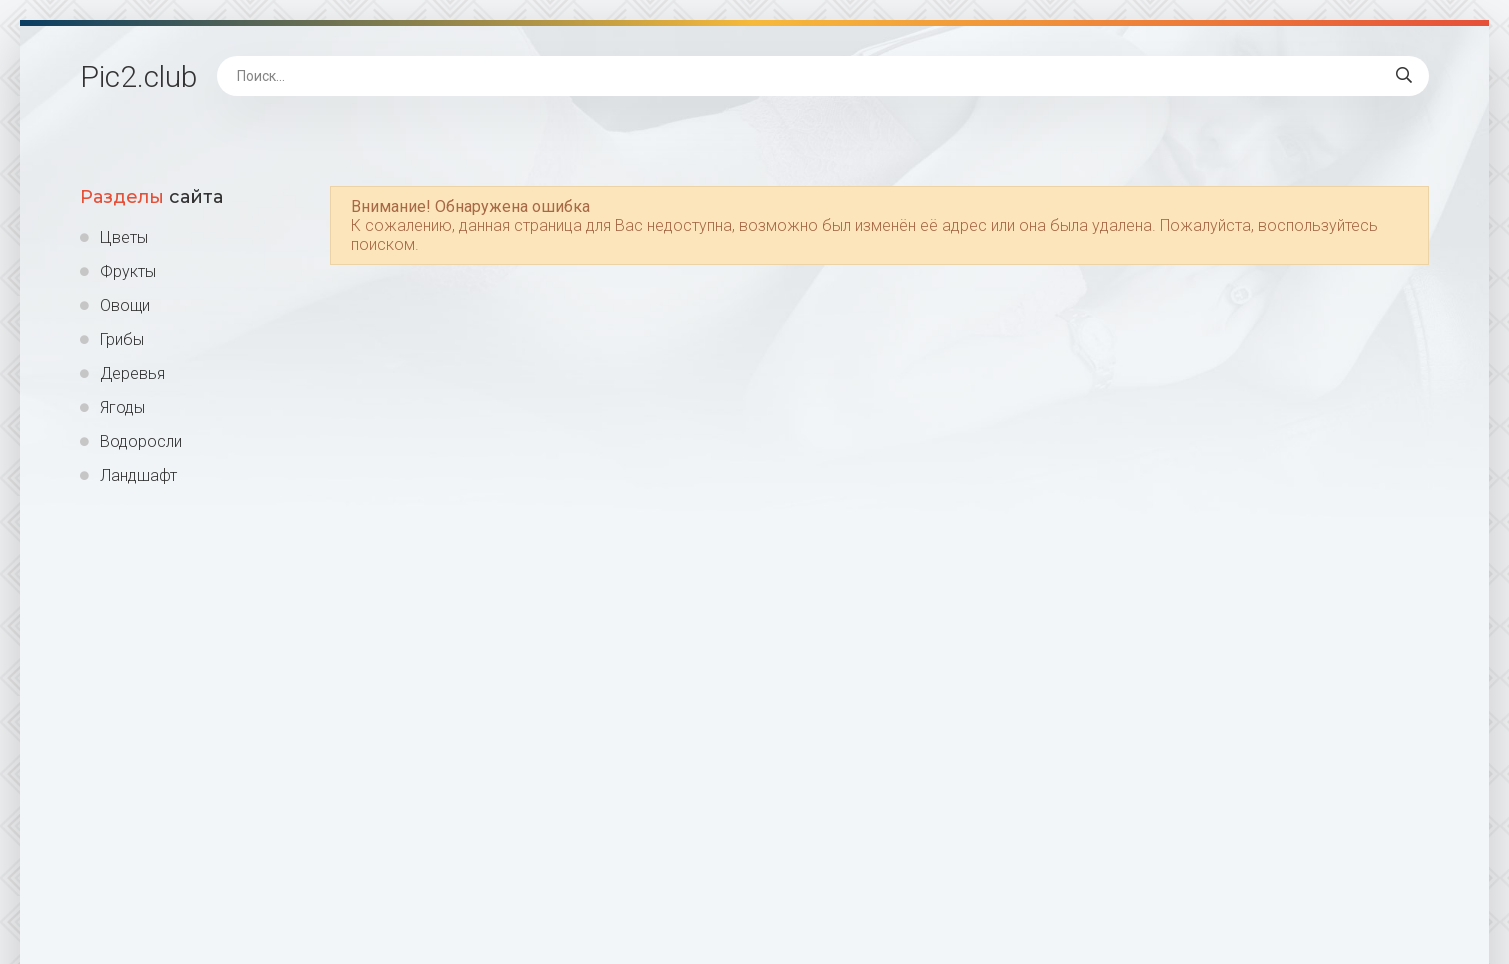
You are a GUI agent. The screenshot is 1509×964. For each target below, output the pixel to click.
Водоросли (141, 441)
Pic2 (138, 76)
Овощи (125, 305)
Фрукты (128, 271)
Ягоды (122, 407)
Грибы (122, 339)
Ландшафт (138, 475)
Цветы (124, 237)
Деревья (132, 373)
